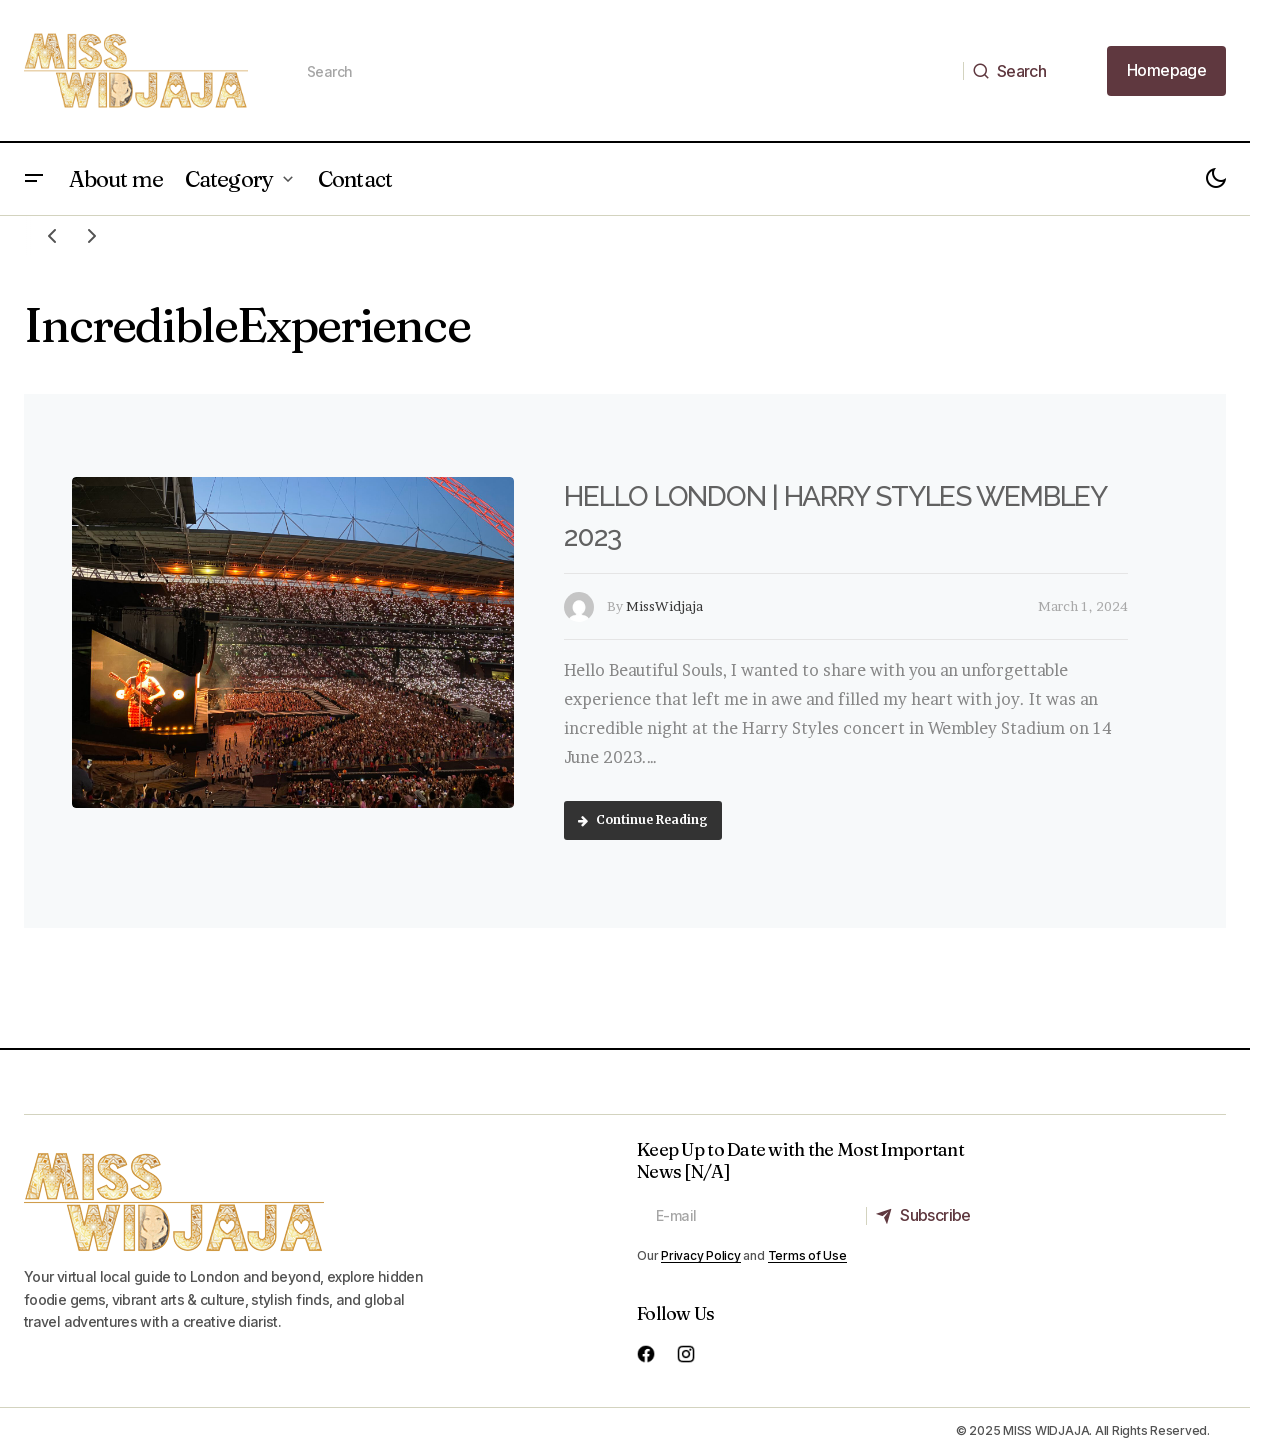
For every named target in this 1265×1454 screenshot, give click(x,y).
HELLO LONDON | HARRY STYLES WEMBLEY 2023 (835, 516)
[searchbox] (626, 71)
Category (229, 179)
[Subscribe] (928, 1216)
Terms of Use (807, 1255)
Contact (355, 179)
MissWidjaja (664, 606)
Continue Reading (643, 819)
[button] (34, 179)
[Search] (1015, 71)
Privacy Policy (701, 1255)
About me (116, 179)
